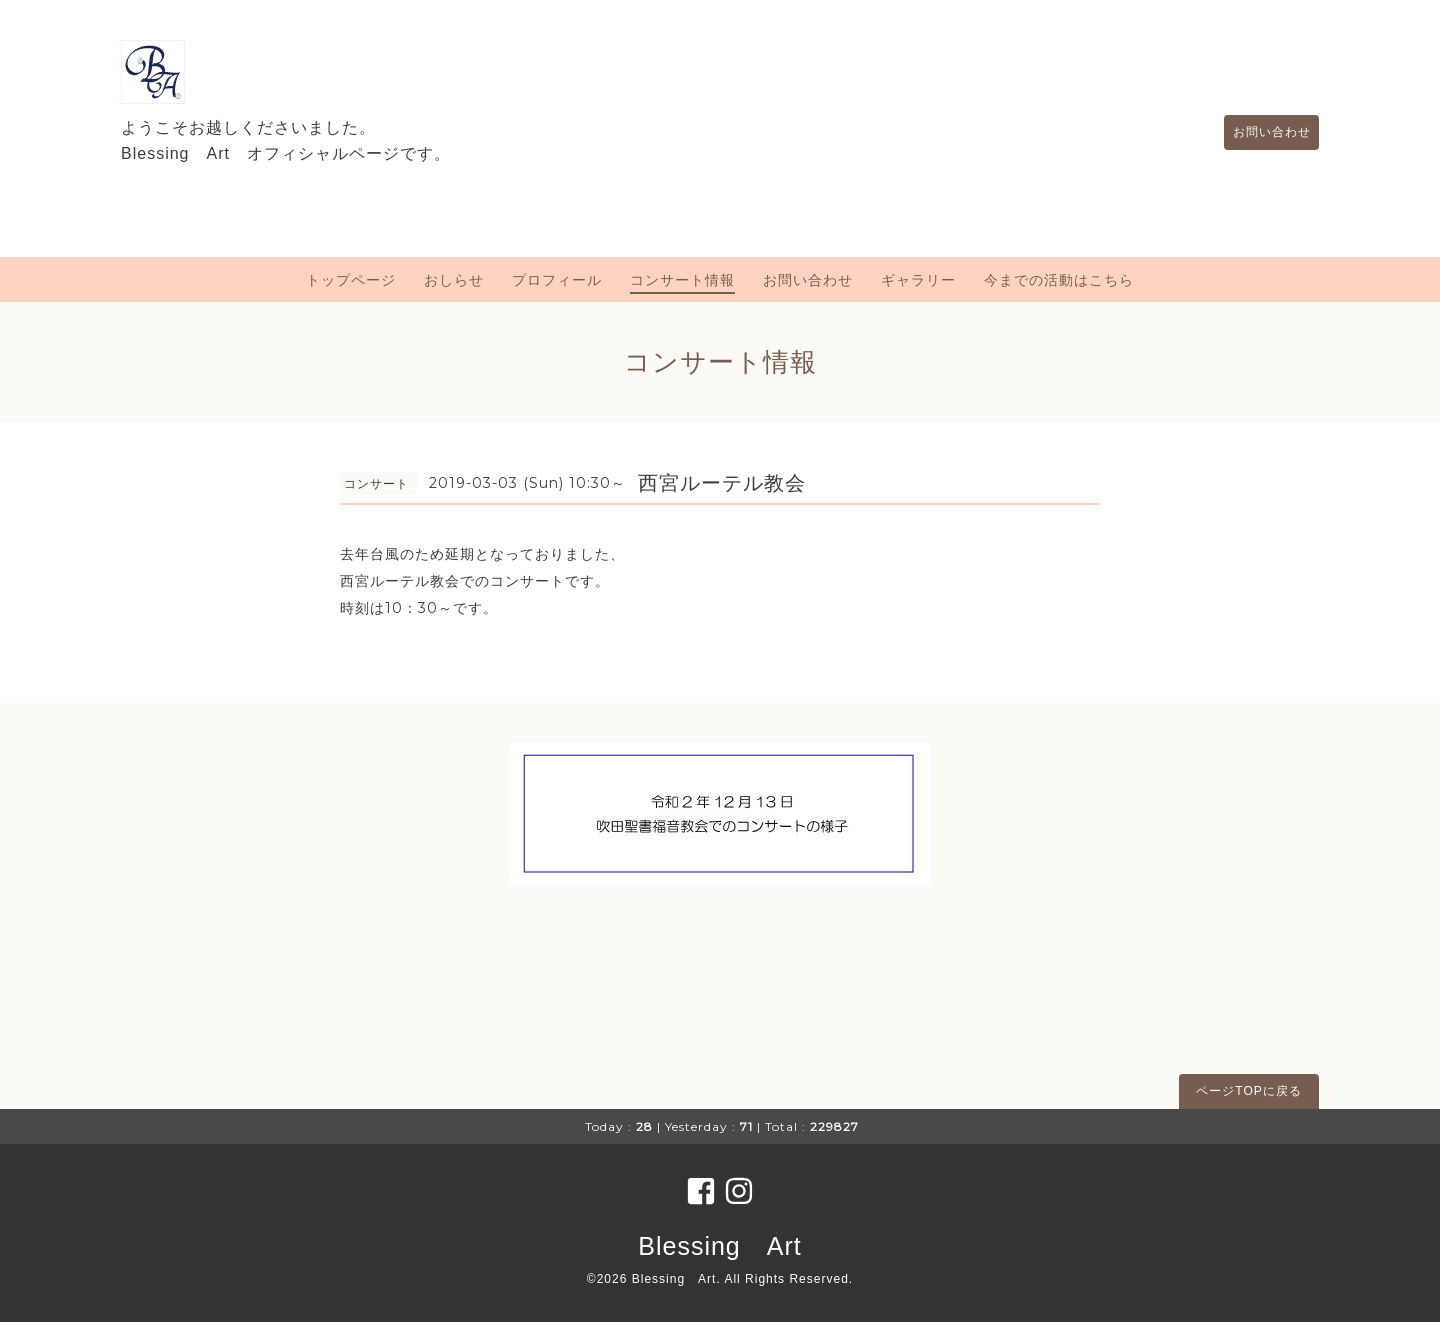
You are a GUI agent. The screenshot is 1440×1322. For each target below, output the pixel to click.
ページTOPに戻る (1248, 1091)
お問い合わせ (1262, 132)
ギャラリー (918, 280)
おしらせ (454, 280)
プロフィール (557, 280)
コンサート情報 (682, 280)
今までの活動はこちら (1059, 280)
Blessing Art (719, 1246)
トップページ (351, 280)
